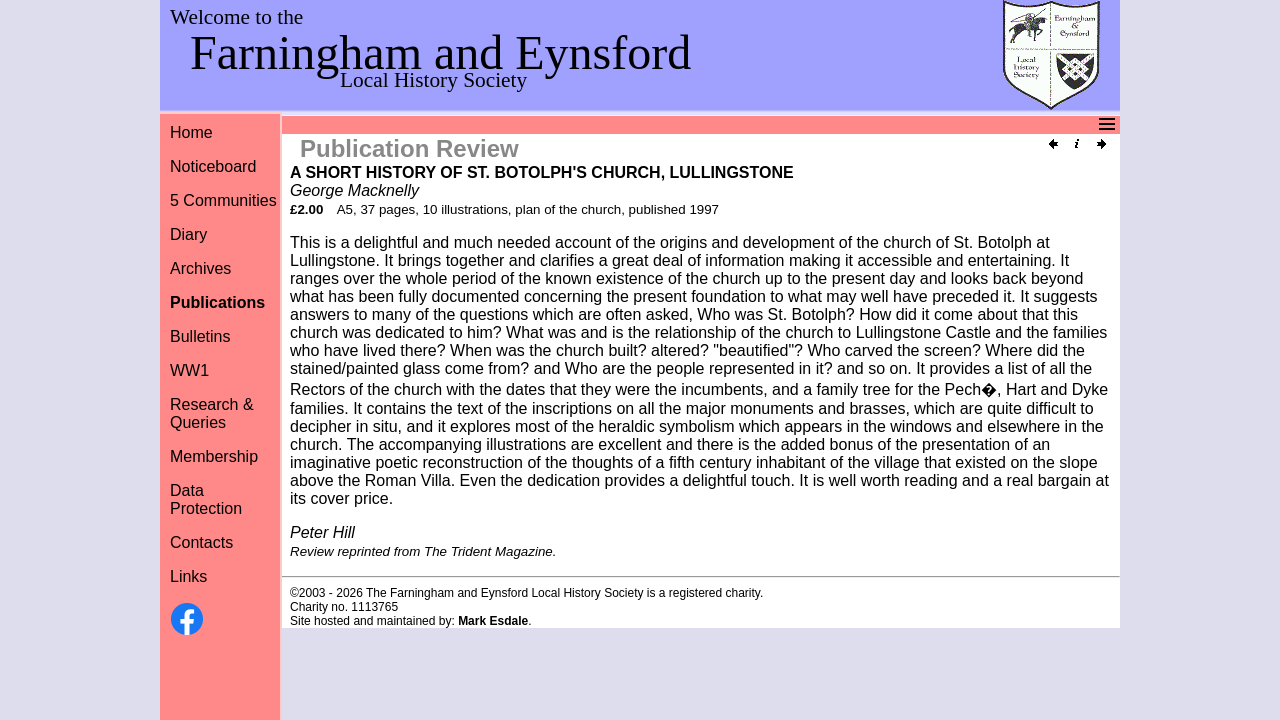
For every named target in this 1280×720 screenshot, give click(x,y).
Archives (200, 268)
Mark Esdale (493, 621)
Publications (217, 302)
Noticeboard (213, 166)
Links (188, 576)
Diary (188, 234)
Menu (637, 124)
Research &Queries (212, 413)
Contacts (201, 542)
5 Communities (223, 200)
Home (191, 132)
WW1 (189, 370)
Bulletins (200, 336)
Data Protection (206, 499)
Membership (214, 456)
